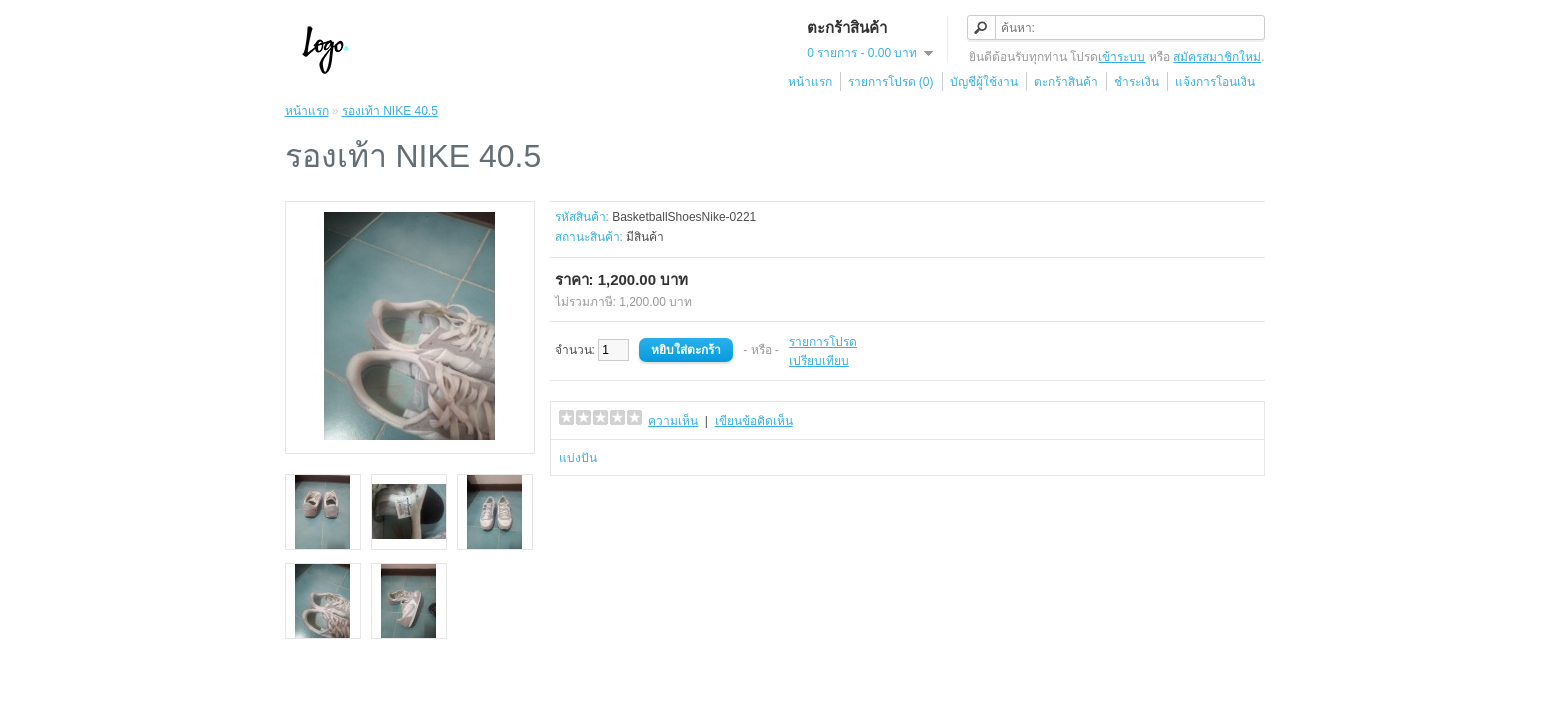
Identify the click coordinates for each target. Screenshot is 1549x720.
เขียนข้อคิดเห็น (754, 421)
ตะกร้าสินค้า (1066, 82)
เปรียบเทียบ (819, 361)
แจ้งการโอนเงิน (1215, 82)
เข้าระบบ (1121, 57)
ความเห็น (673, 421)
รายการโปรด (823, 342)
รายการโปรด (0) (891, 82)
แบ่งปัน (578, 458)
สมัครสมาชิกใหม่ (1217, 57)
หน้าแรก (810, 82)
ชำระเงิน (1136, 82)
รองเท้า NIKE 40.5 (390, 111)
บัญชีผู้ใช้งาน (984, 82)
